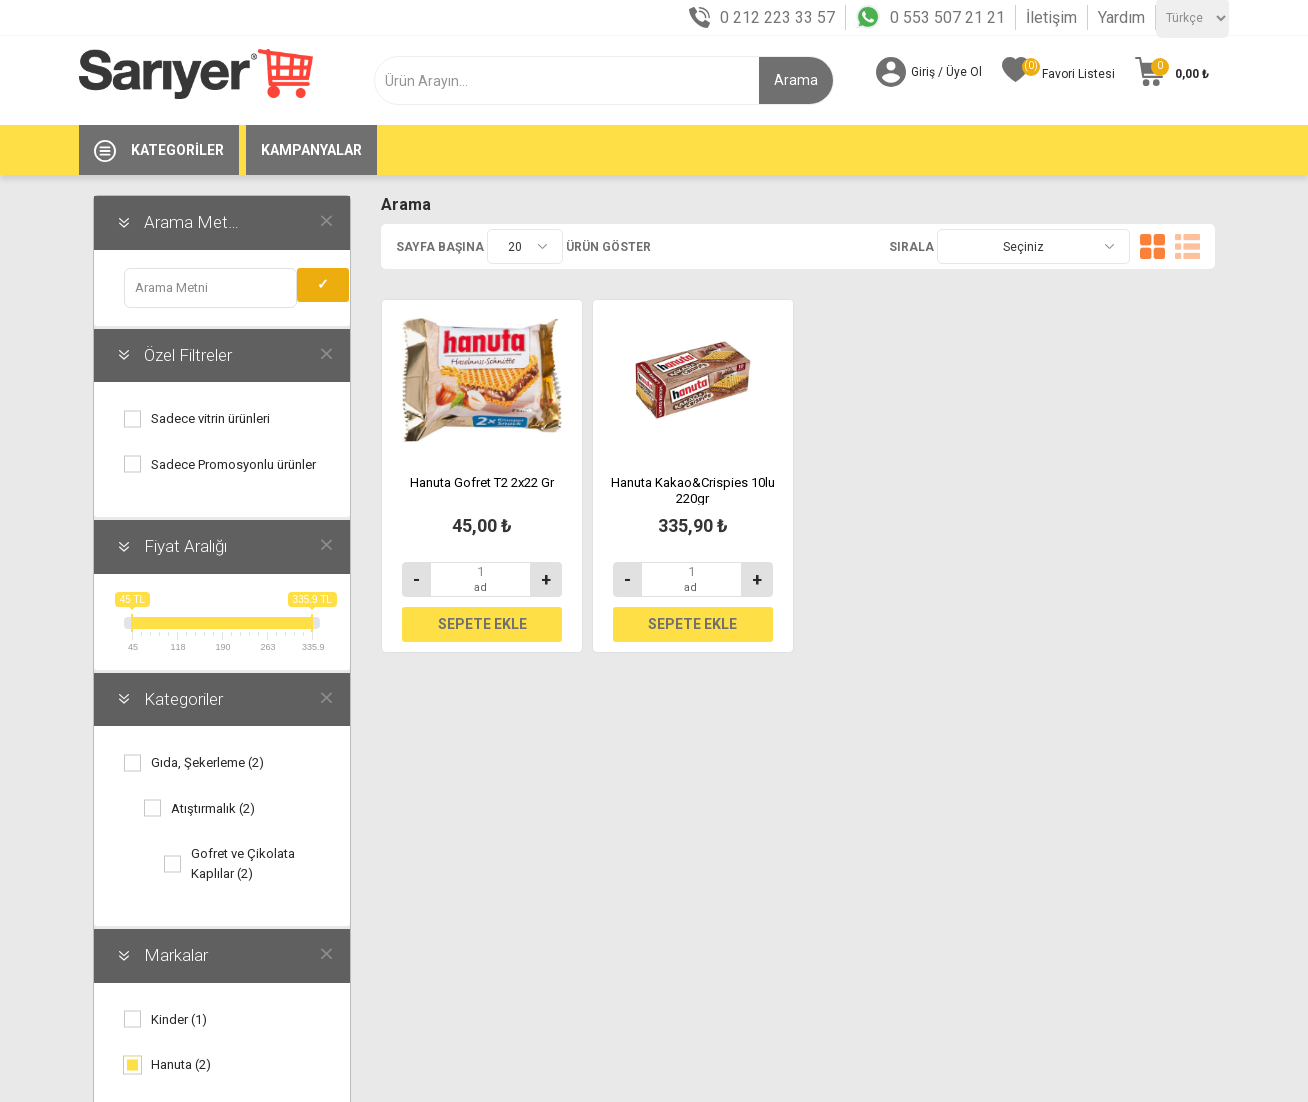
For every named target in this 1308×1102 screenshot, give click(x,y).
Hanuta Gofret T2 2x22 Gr (482, 482)
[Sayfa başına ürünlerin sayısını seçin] (525, 246)
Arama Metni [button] (192, 222)
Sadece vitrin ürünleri (210, 418)
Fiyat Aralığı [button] (185, 546)
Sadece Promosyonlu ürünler (233, 464)
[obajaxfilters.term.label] (210, 288)
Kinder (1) (179, 1019)
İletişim (1051, 17)
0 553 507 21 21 (947, 17)
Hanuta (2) (181, 1064)
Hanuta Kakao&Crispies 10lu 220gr (693, 490)
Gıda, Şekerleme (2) (207, 762)
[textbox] (581, 80)
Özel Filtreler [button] (188, 355)
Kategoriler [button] (183, 699)
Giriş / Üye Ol (946, 72)
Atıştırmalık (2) (213, 808)
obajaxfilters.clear (326, 220)
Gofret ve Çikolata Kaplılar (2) (243, 863)
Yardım (1121, 17)
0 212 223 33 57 (777, 17)
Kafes (1152, 246)
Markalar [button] (176, 955)
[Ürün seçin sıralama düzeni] (1033, 246)
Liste (1187, 246)
